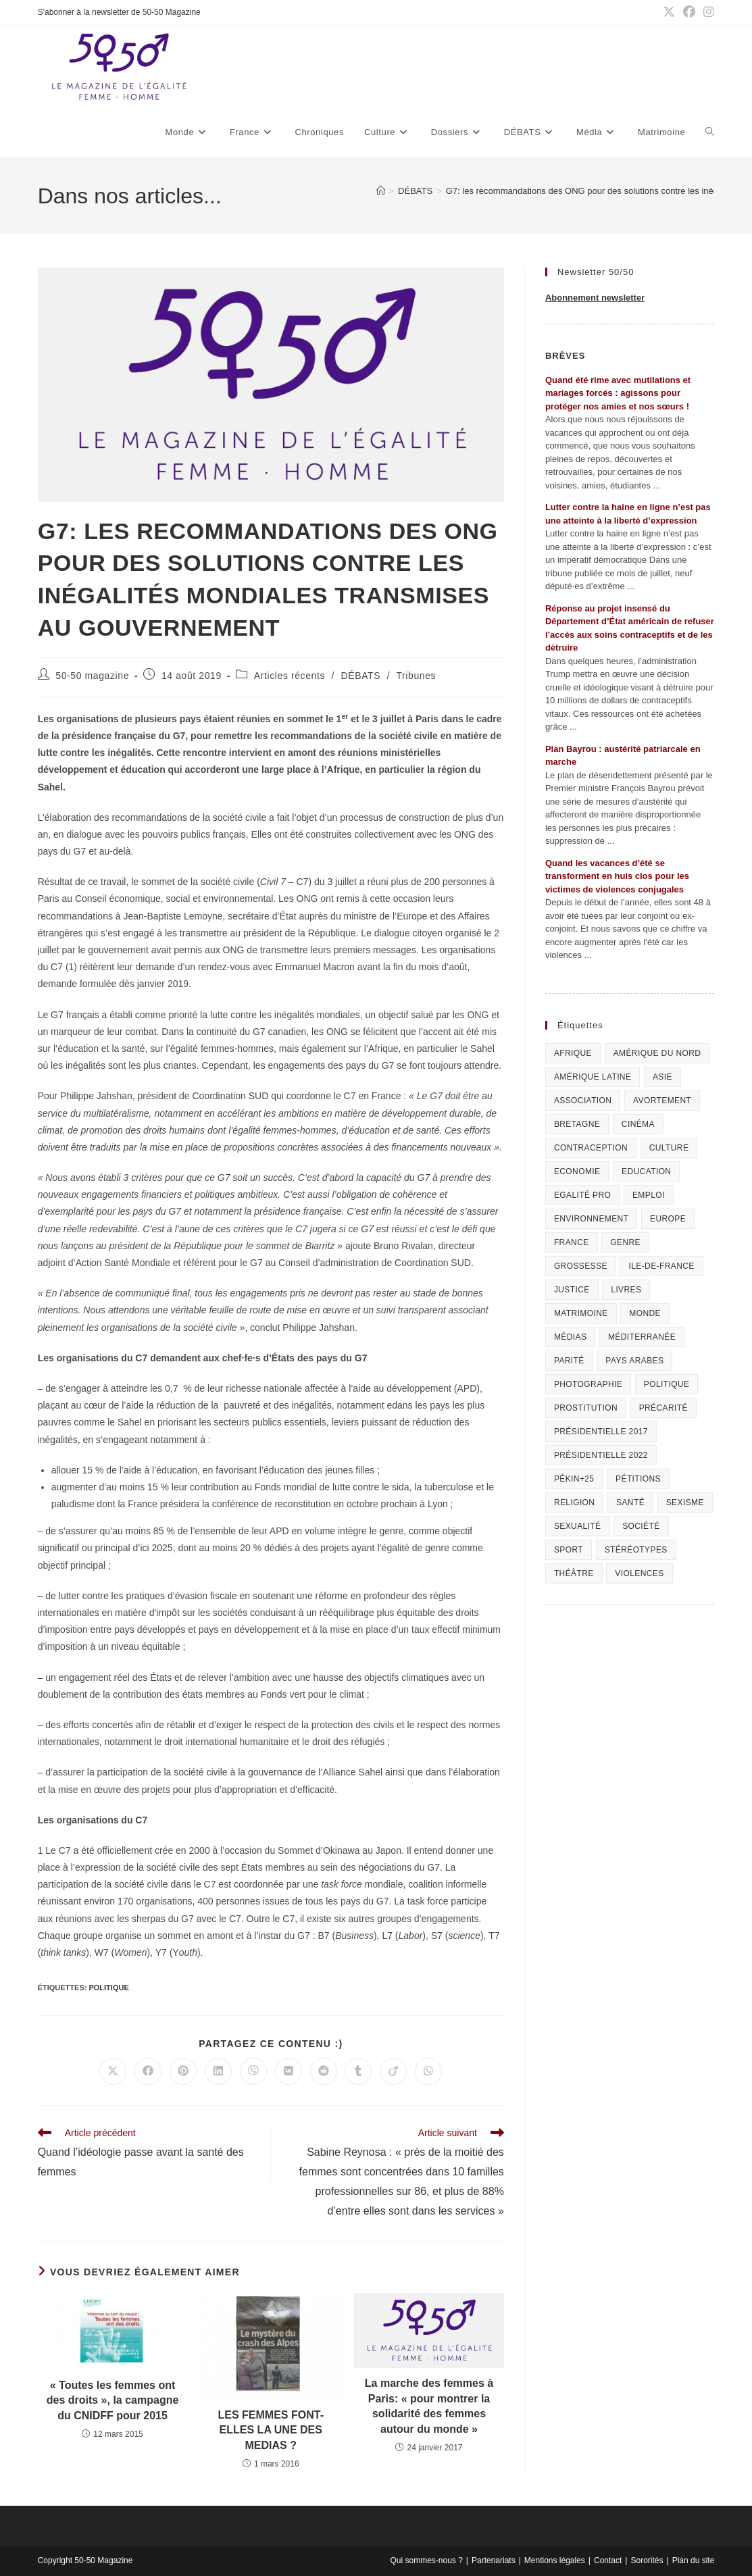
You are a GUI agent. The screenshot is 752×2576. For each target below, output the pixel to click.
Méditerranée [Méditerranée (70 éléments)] (642, 1337)
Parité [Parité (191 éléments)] (569, 1360)
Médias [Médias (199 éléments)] (570, 1337)
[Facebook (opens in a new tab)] (689, 13)
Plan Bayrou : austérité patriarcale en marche (623, 755)
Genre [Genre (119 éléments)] (625, 1242)
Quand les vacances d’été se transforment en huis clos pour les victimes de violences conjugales (617, 876)
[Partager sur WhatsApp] (428, 2071)
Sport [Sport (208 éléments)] (568, 1550)
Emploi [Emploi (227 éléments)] (648, 1195)
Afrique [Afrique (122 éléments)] (573, 1053)
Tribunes (416, 675)
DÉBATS (361, 675)
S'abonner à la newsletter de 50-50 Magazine (119, 12)
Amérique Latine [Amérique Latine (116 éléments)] (592, 1077)
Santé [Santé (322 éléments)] (630, 1502)
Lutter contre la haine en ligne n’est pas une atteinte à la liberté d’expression (628, 514)
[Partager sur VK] (288, 2071)
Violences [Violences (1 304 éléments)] (639, 1573)
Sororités (646, 2560)
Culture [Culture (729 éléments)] (669, 1148)
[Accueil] (380, 191)
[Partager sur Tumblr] (358, 2071)
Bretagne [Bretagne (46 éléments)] (577, 1124)
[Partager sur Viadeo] (393, 2071)
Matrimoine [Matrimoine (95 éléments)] (581, 1313)
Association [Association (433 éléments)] (583, 1100)
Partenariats (494, 2560)
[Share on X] (112, 2071)
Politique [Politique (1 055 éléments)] (667, 1384)
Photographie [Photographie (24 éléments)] (588, 1384)
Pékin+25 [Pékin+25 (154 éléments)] (574, 1479)
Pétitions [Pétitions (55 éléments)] (638, 1479)
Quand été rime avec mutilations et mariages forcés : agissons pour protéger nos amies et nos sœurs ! (618, 393)
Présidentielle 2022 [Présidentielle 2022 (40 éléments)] (601, 1455)
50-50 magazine (92, 675)
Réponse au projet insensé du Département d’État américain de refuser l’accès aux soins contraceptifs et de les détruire (629, 628)
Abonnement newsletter (595, 298)
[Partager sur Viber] (253, 2071)
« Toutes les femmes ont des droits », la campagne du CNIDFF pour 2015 (113, 2400)
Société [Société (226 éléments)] (640, 1526)
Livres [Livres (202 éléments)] (626, 1289)
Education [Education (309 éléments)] (646, 1171)
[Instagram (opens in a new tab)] (706, 13)
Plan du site (693, 2560)
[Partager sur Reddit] (323, 2071)
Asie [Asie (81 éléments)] (662, 1077)
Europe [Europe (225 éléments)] (668, 1218)
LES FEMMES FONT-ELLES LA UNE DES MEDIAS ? (271, 2430)
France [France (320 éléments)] (571, 1242)
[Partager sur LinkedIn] (218, 2071)
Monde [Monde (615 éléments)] (645, 1313)
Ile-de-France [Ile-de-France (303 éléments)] (661, 1266)
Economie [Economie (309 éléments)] (577, 1171)
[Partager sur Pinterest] (183, 2071)
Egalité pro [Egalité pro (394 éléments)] (582, 1195)
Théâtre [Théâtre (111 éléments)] (574, 1573)
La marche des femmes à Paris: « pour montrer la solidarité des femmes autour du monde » (429, 2405)
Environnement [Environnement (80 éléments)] (591, 1218)
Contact (608, 2560)
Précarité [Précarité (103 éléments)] (663, 1408)
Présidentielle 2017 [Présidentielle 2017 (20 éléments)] (601, 1431)
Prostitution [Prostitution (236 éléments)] (586, 1408)
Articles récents (289, 675)
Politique (108, 1988)
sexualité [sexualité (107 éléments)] (577, 1526)
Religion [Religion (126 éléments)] (574, 1502)
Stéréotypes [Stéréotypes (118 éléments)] (636, 1550)
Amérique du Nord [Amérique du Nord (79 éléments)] (657, 1053)
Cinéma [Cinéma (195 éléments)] (638, 1124)
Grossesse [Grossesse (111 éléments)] (580, 1266)
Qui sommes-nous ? (426, 2560)
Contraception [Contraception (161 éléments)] (591, 1148)
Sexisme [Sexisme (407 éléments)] (685, 1502)
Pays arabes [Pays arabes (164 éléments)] (634, 1360)
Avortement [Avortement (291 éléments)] (662, 1100)
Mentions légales (554, 2560)
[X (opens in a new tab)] (669, 13)
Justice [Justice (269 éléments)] (572, 1289)
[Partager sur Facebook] (147, 2071)
